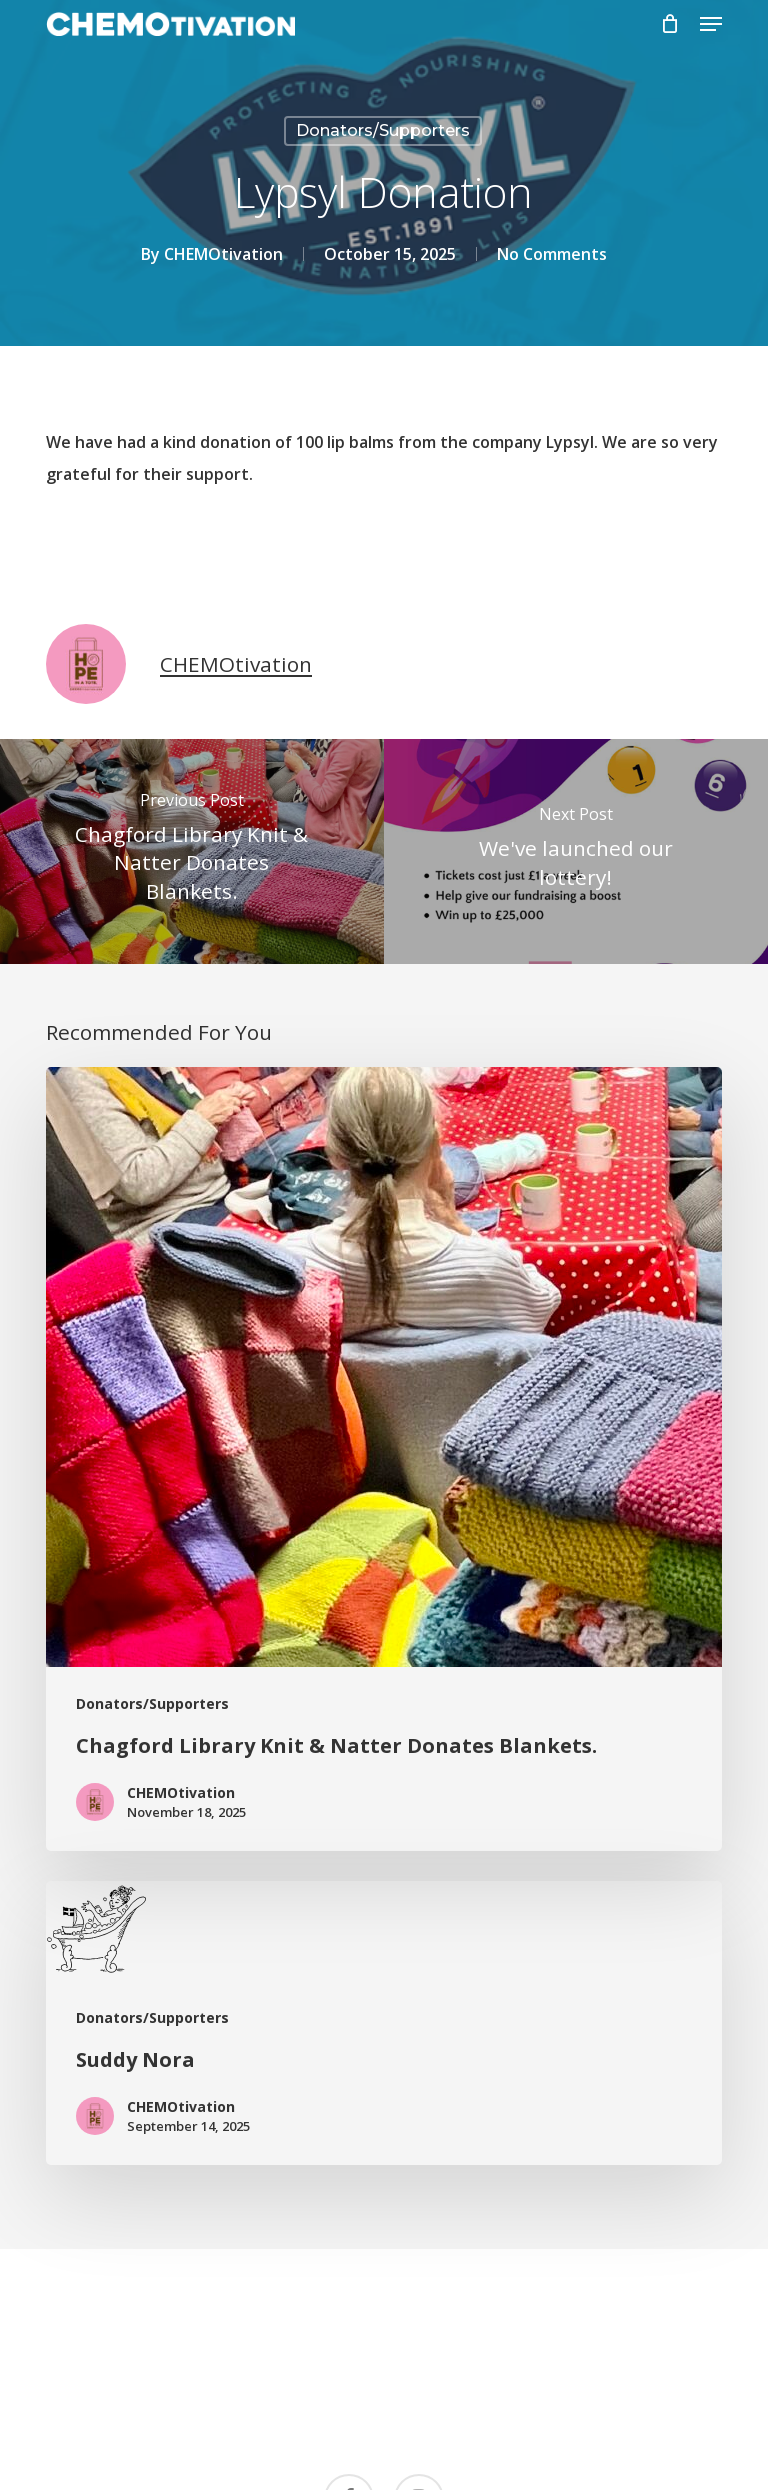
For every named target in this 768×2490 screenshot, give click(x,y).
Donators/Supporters (383, 130)
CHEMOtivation (223, 254)
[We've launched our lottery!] (576, 851)
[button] (711, 24)
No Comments (552, 254)
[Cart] (670, 24)
